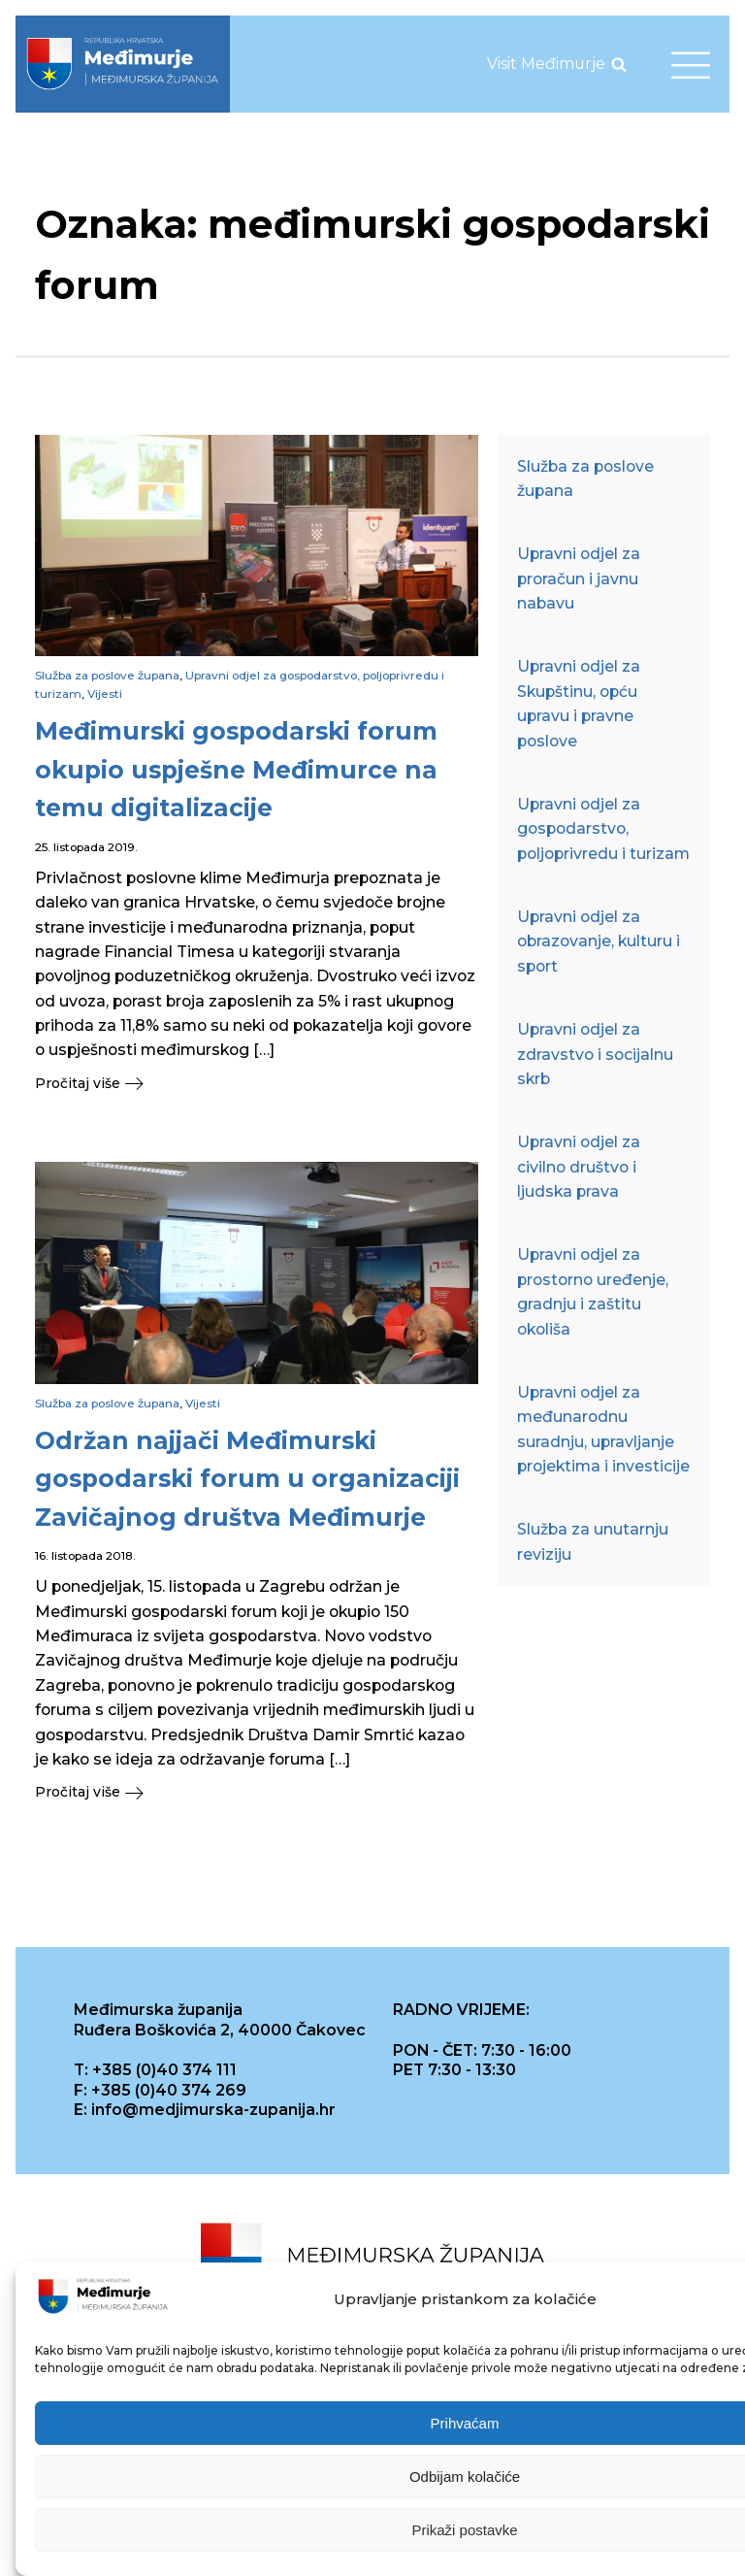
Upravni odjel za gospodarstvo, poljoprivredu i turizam (603, 829)
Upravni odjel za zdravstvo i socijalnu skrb (595, 1054)
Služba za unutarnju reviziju (592, 1541)
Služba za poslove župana (107, 675)
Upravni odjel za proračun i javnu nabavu (578, 578)
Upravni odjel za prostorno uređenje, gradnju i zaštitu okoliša (592, 1291)
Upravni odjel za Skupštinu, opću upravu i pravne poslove (578, 703)
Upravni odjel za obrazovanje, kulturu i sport (598, 941)
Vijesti (104, 693)
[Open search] (618, 64)
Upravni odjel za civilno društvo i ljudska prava (578, 1167)
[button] (256, 1084)
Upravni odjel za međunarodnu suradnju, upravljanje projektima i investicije (603, 1429)
